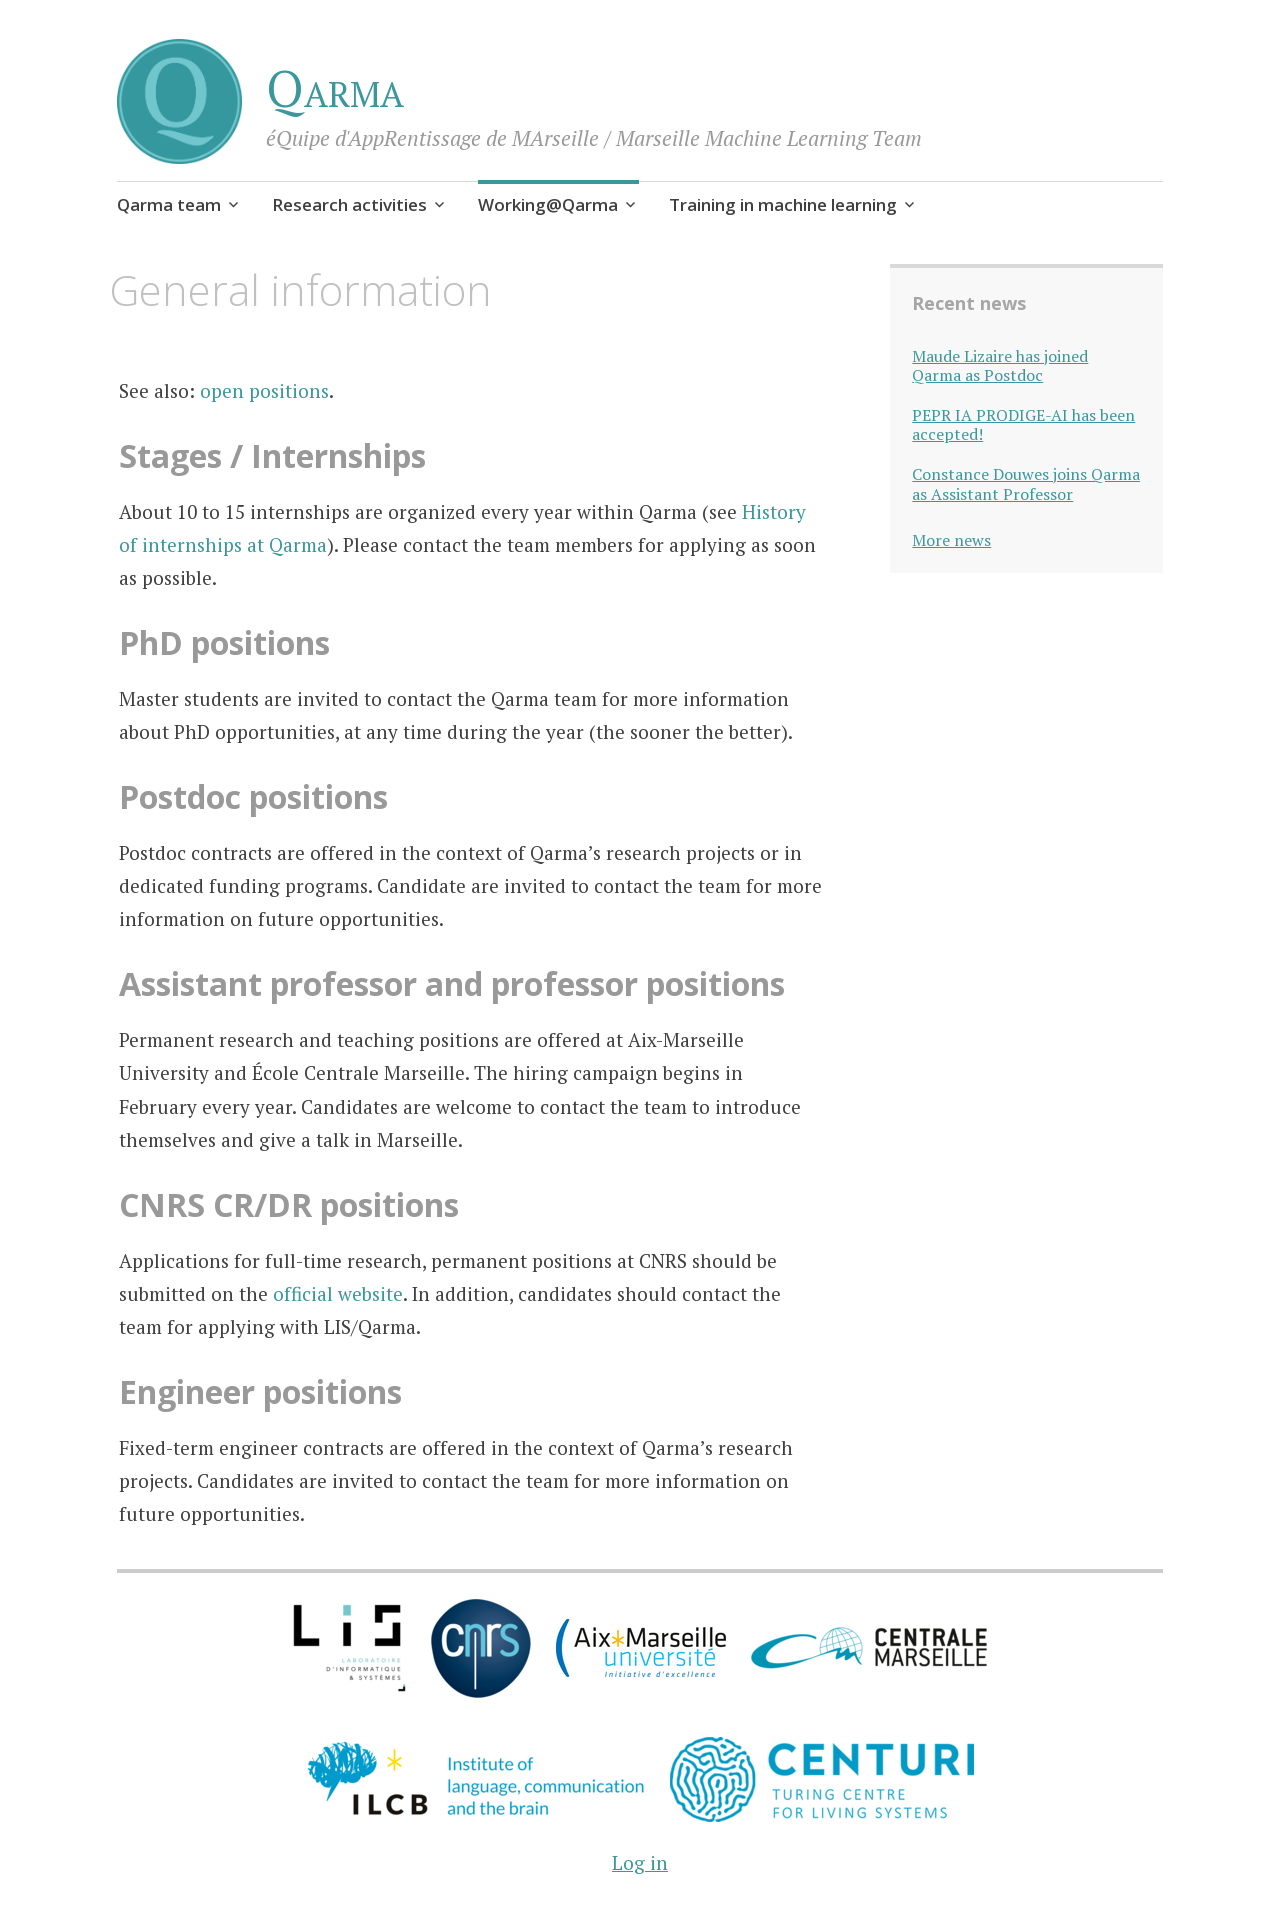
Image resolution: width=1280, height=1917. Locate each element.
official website (338, 1293)
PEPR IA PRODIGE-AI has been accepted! (1023, 425)
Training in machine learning (783, 204)
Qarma (335, 88)
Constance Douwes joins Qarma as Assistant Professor (1026, 484)
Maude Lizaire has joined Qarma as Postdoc (1000, 366)
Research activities (349, 204)
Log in (640, 1862)
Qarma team (169, 204)
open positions (264, 390)
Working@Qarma (548, 204)
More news (951, 540)
